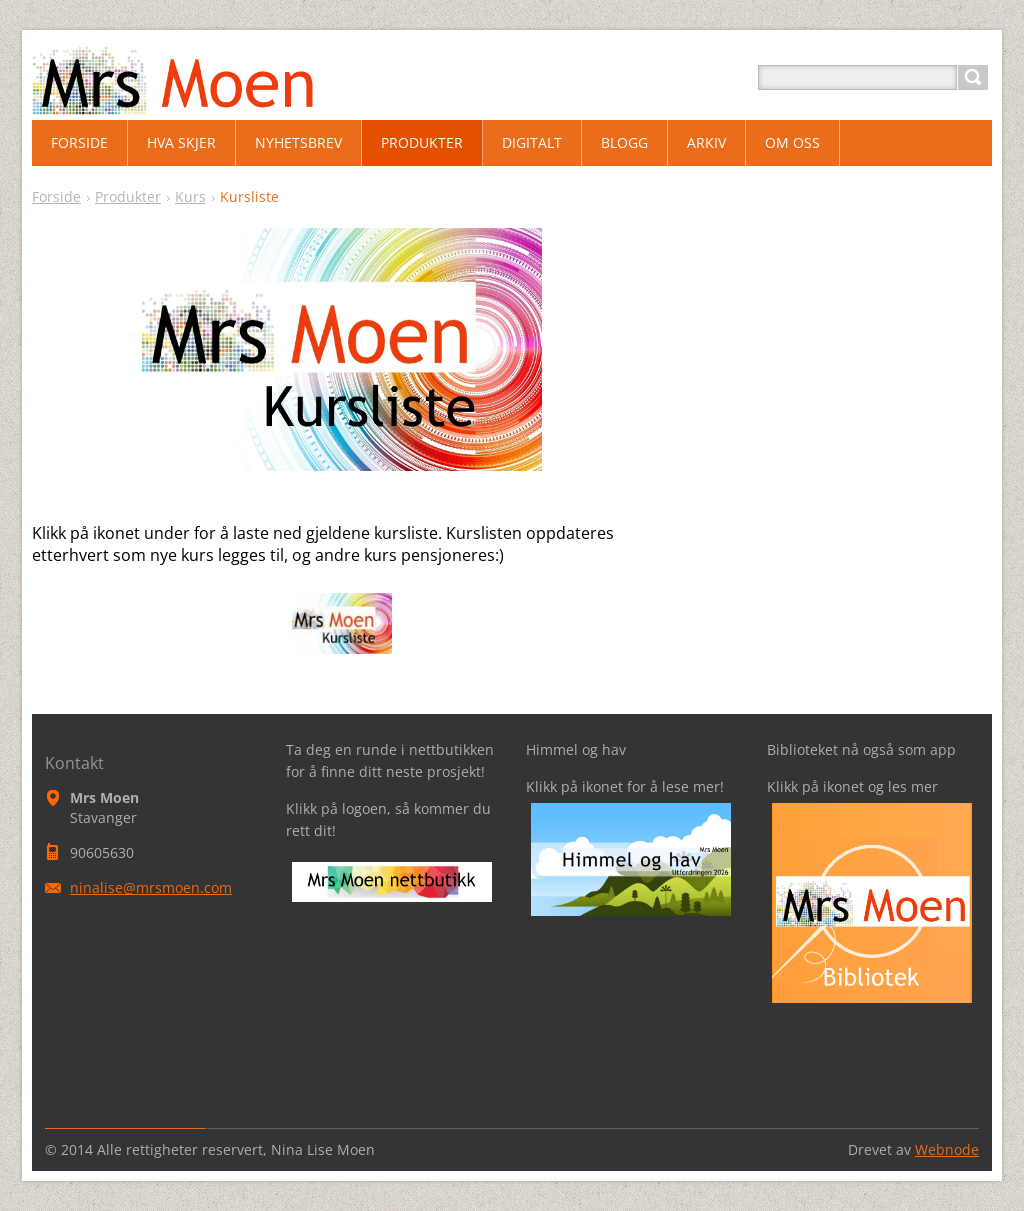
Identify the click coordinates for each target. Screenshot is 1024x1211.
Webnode (947, 1149)
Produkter (128, 196)
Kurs (190, 196)
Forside (56, 196)
